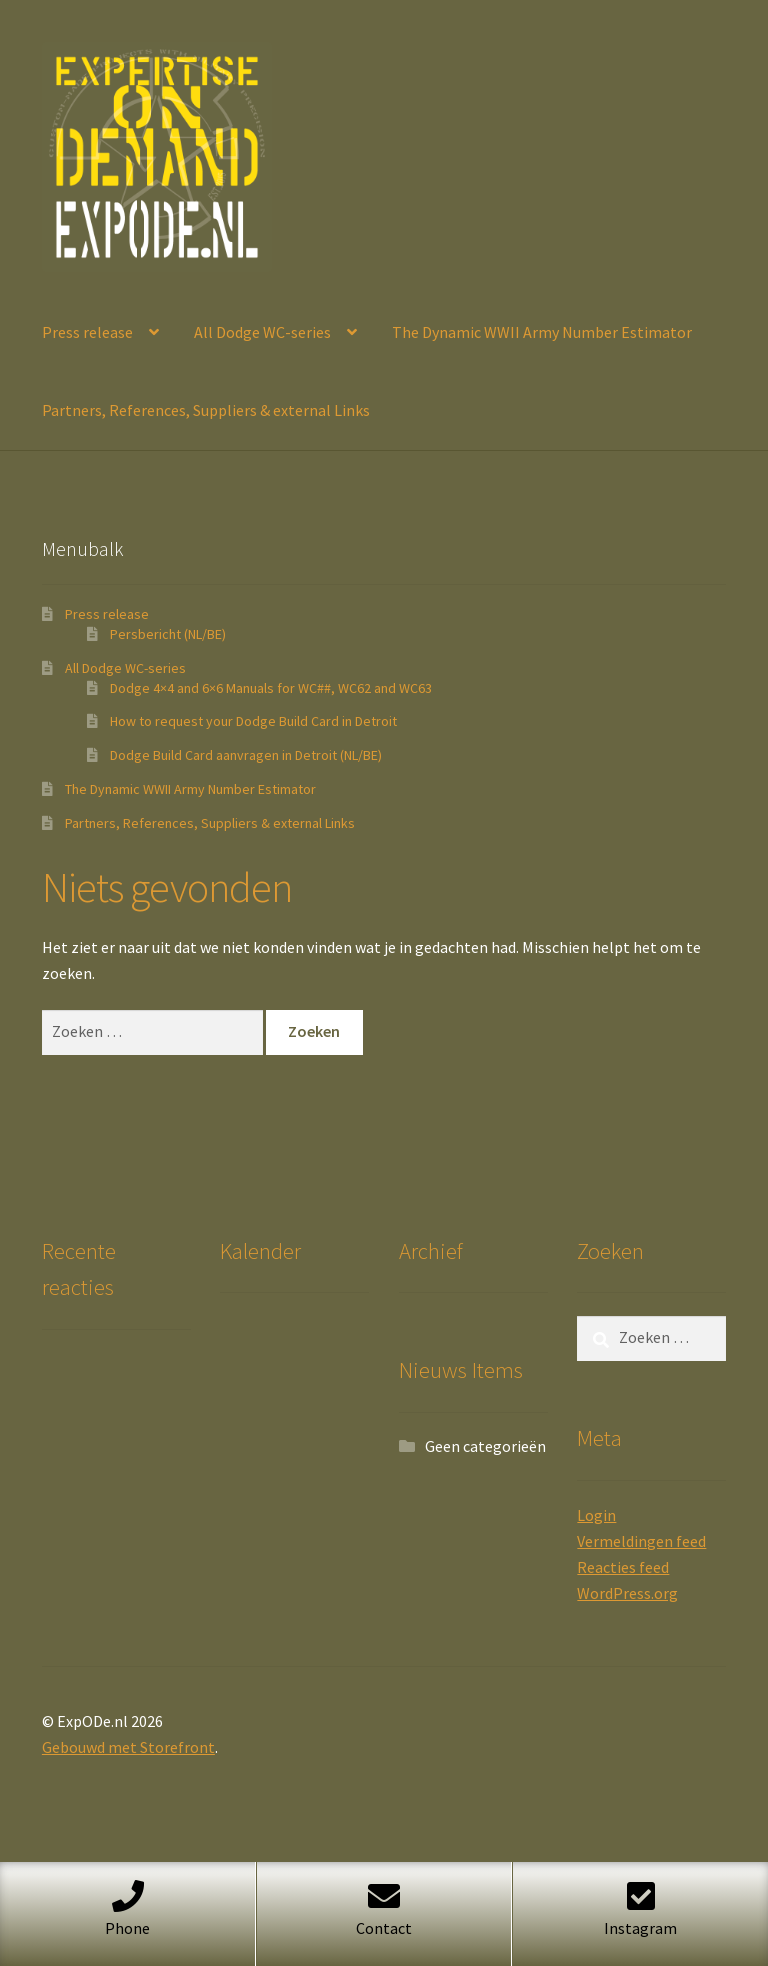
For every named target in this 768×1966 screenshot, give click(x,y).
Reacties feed (623, 1567)
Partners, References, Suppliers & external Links (206, 410)
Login (596, 1515)
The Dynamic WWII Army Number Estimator (542, 332)
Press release (87, 332)
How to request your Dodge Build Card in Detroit (253, 721)
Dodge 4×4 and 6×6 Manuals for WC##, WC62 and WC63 (271, 688)
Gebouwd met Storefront (128, 1747)
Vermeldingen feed (641, 1541)
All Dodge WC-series (262, 332)
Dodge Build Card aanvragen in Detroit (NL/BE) (246, 755)
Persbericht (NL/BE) (168, 634)
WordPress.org (627, 1593)
